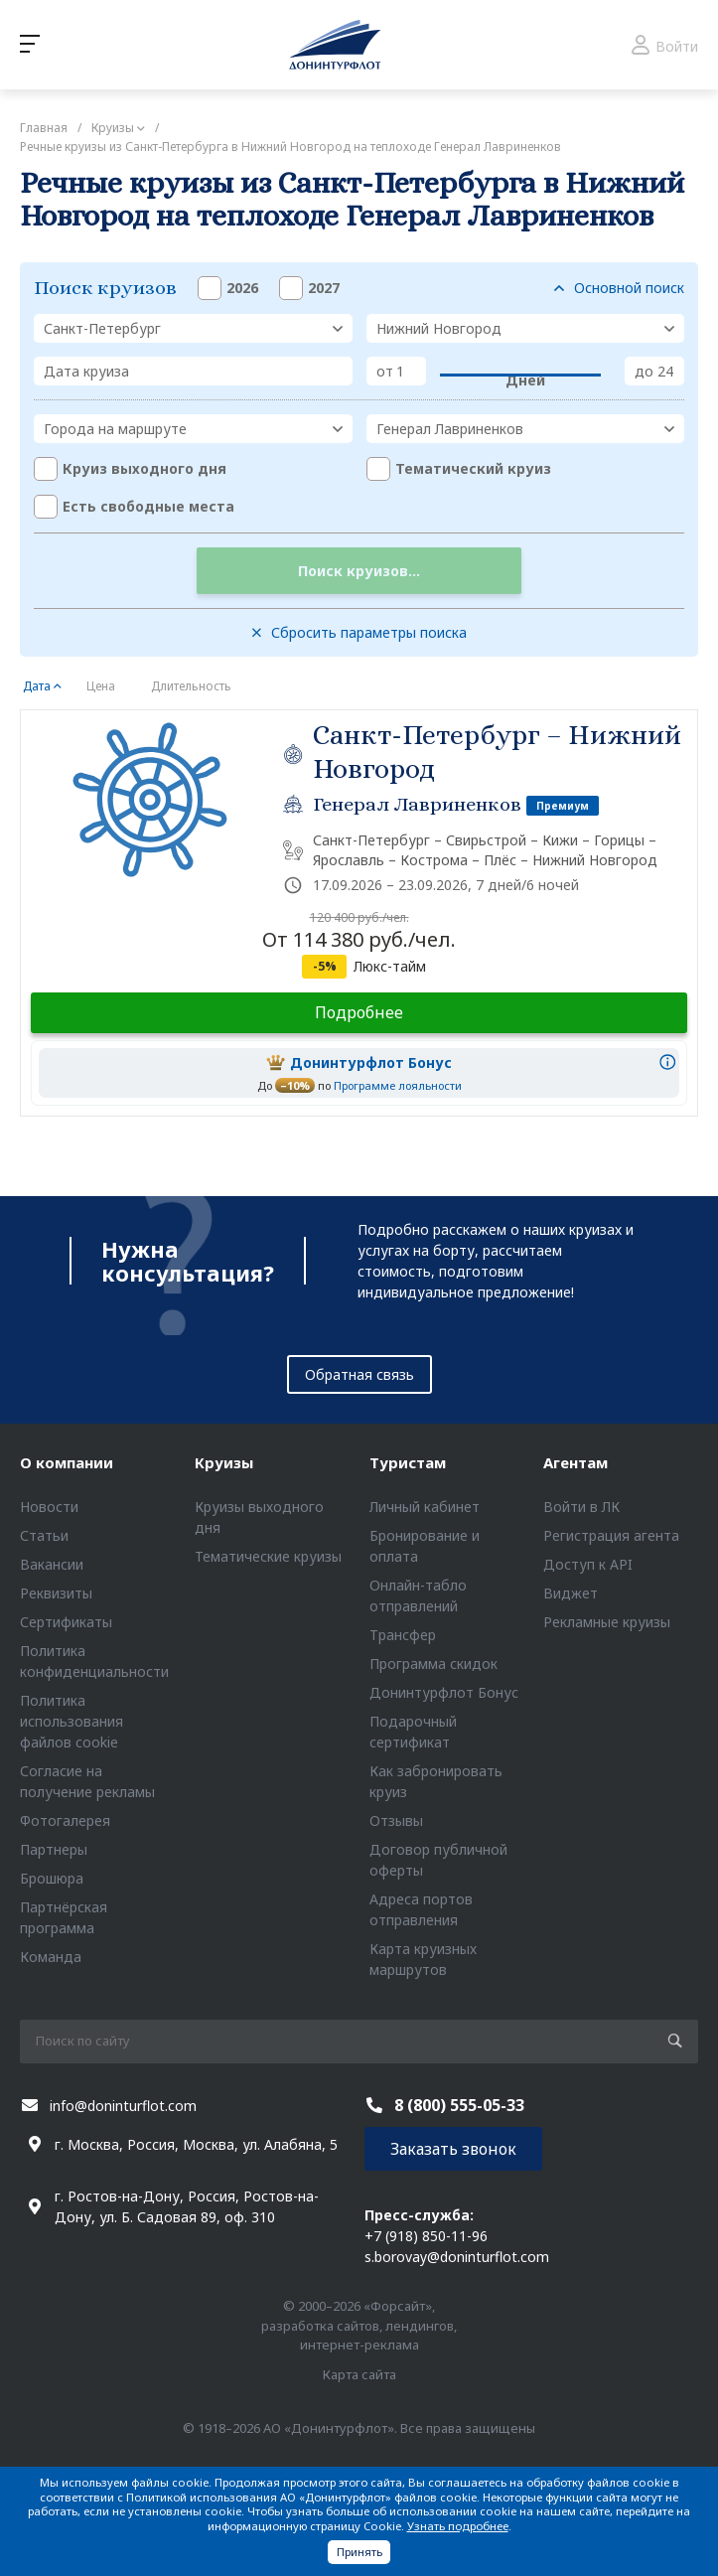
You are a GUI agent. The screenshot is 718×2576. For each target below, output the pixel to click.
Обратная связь (359, 1374)
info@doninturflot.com (123, 2105)
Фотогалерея (65, 1820)
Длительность (191, 686)
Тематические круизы (268, 1556)
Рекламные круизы (606, 1621)
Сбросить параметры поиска (369, 632)
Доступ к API (588, 1564)
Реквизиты (56, 1593)
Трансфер (402, 1634)
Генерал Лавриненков (417, 804)
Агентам (575, 1462)
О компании (66, 1462)
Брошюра (51, 1878)
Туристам (407, 1462)
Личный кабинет (424, 1506)
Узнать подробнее (457, 2525)
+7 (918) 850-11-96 (426, 2235)
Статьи (44, 1535)
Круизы (224, 1462)
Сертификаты (66, 1621)
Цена (100, 686)
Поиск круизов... (359, 570)
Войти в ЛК (581, 1506)
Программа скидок (433, 1663)
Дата (37, 686)
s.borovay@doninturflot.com (456, 2256)
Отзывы (396, 1820)
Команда (50, 1956)
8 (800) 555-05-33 (459, 2105)
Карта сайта (359, 2374)
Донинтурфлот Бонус (443, 1692)
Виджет (570, 1593)
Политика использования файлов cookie (71, 1721)
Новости (49, 1506)
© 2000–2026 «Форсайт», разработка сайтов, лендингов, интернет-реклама (359, 2325)
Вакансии (51, 1564)
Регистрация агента (611, 1535)
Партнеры (53, 1849)
